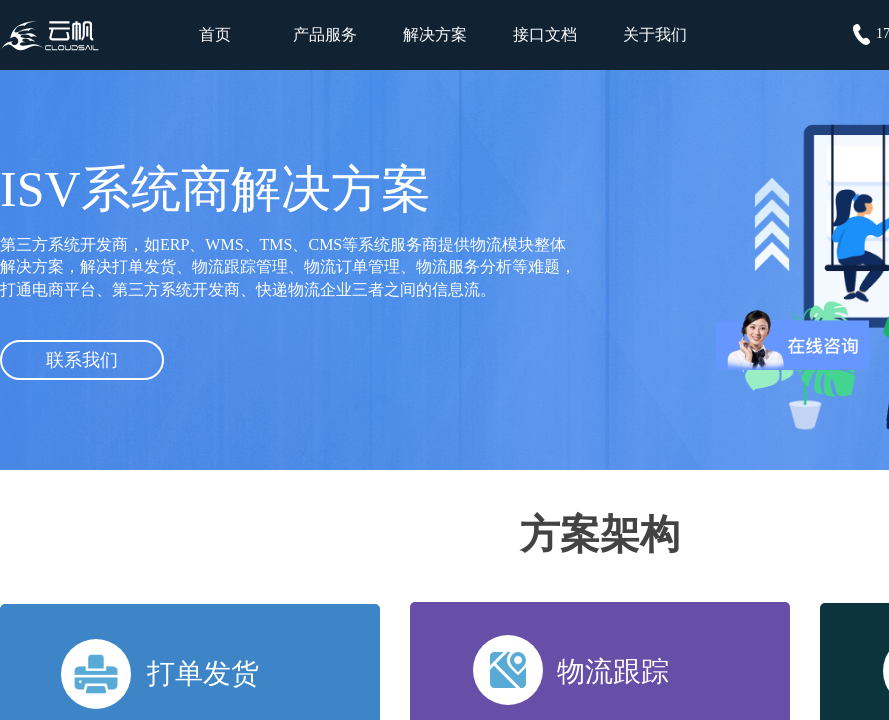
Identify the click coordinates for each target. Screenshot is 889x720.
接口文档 (545, 34)
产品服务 (325, 34)
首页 (215, 34)
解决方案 (435, 34)
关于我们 (655, 34)
